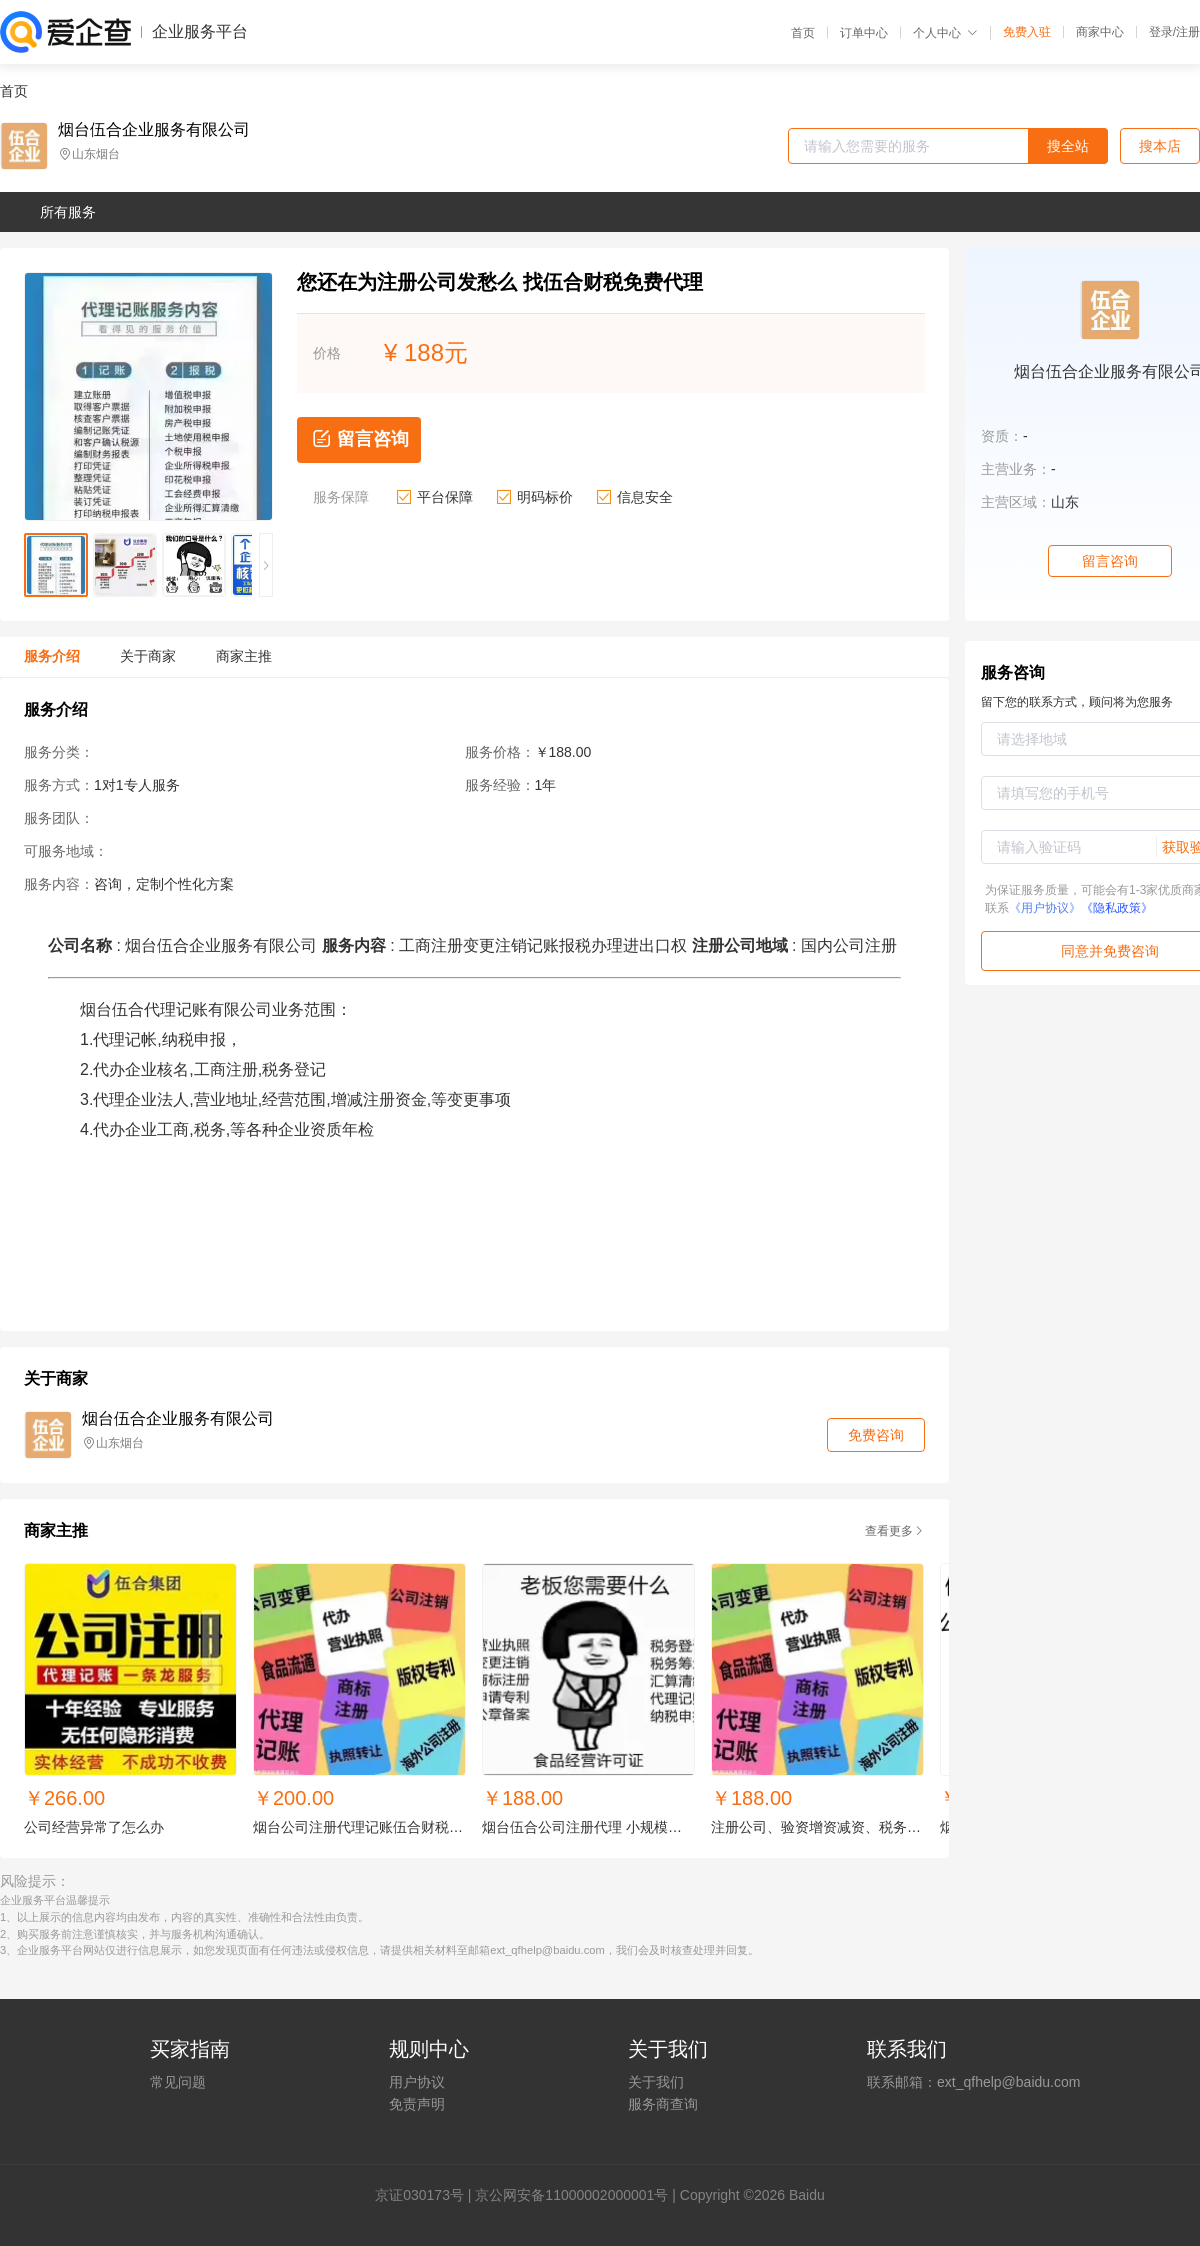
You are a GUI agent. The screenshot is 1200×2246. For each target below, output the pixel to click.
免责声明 (417, 2104)
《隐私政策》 (1117, 908)
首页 (803, 33)
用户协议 (417, 2082)
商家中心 (1100, 32)
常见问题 (178, 2082)
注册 (1188, 32)
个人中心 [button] (945, 33)
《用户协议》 (1045, 908)
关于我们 (656, 2082)
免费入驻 (1027, 32)
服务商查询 (663, 2104)
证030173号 (426, 2195)
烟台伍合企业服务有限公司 (154, 130)
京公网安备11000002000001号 (571, 2195)
